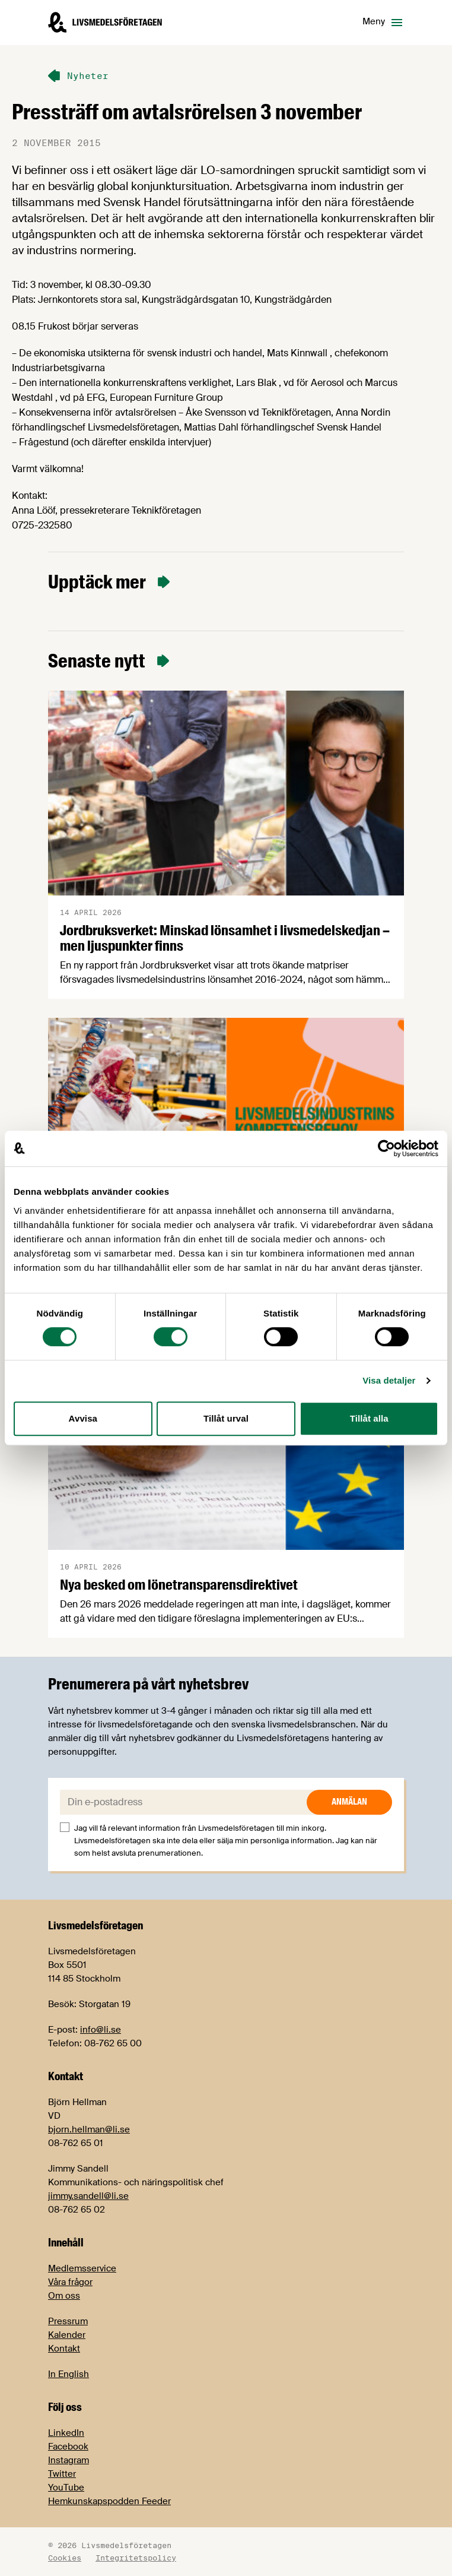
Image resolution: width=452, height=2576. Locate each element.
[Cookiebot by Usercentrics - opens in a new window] (386, 1148)
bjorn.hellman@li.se (89, 2129)
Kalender (66, 2335)
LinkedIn (66, 2433)
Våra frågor (70, 2282)
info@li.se (100, 2030)
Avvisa (83, 1418)
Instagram (68, 2460)
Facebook (68, 2446)
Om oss (64, 2296)
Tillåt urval (226, 1418)
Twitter (62, 2474)
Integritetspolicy (136, 2557)
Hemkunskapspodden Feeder (109, 2501)
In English (68, 2374)
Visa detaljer (388, 1380)
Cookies (64, 2557)
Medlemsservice (82, 2268)
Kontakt (64, 2349)
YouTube (66, 2487)
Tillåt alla (369, 1418)
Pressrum (68, 2321)
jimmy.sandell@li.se (88, 2196)
